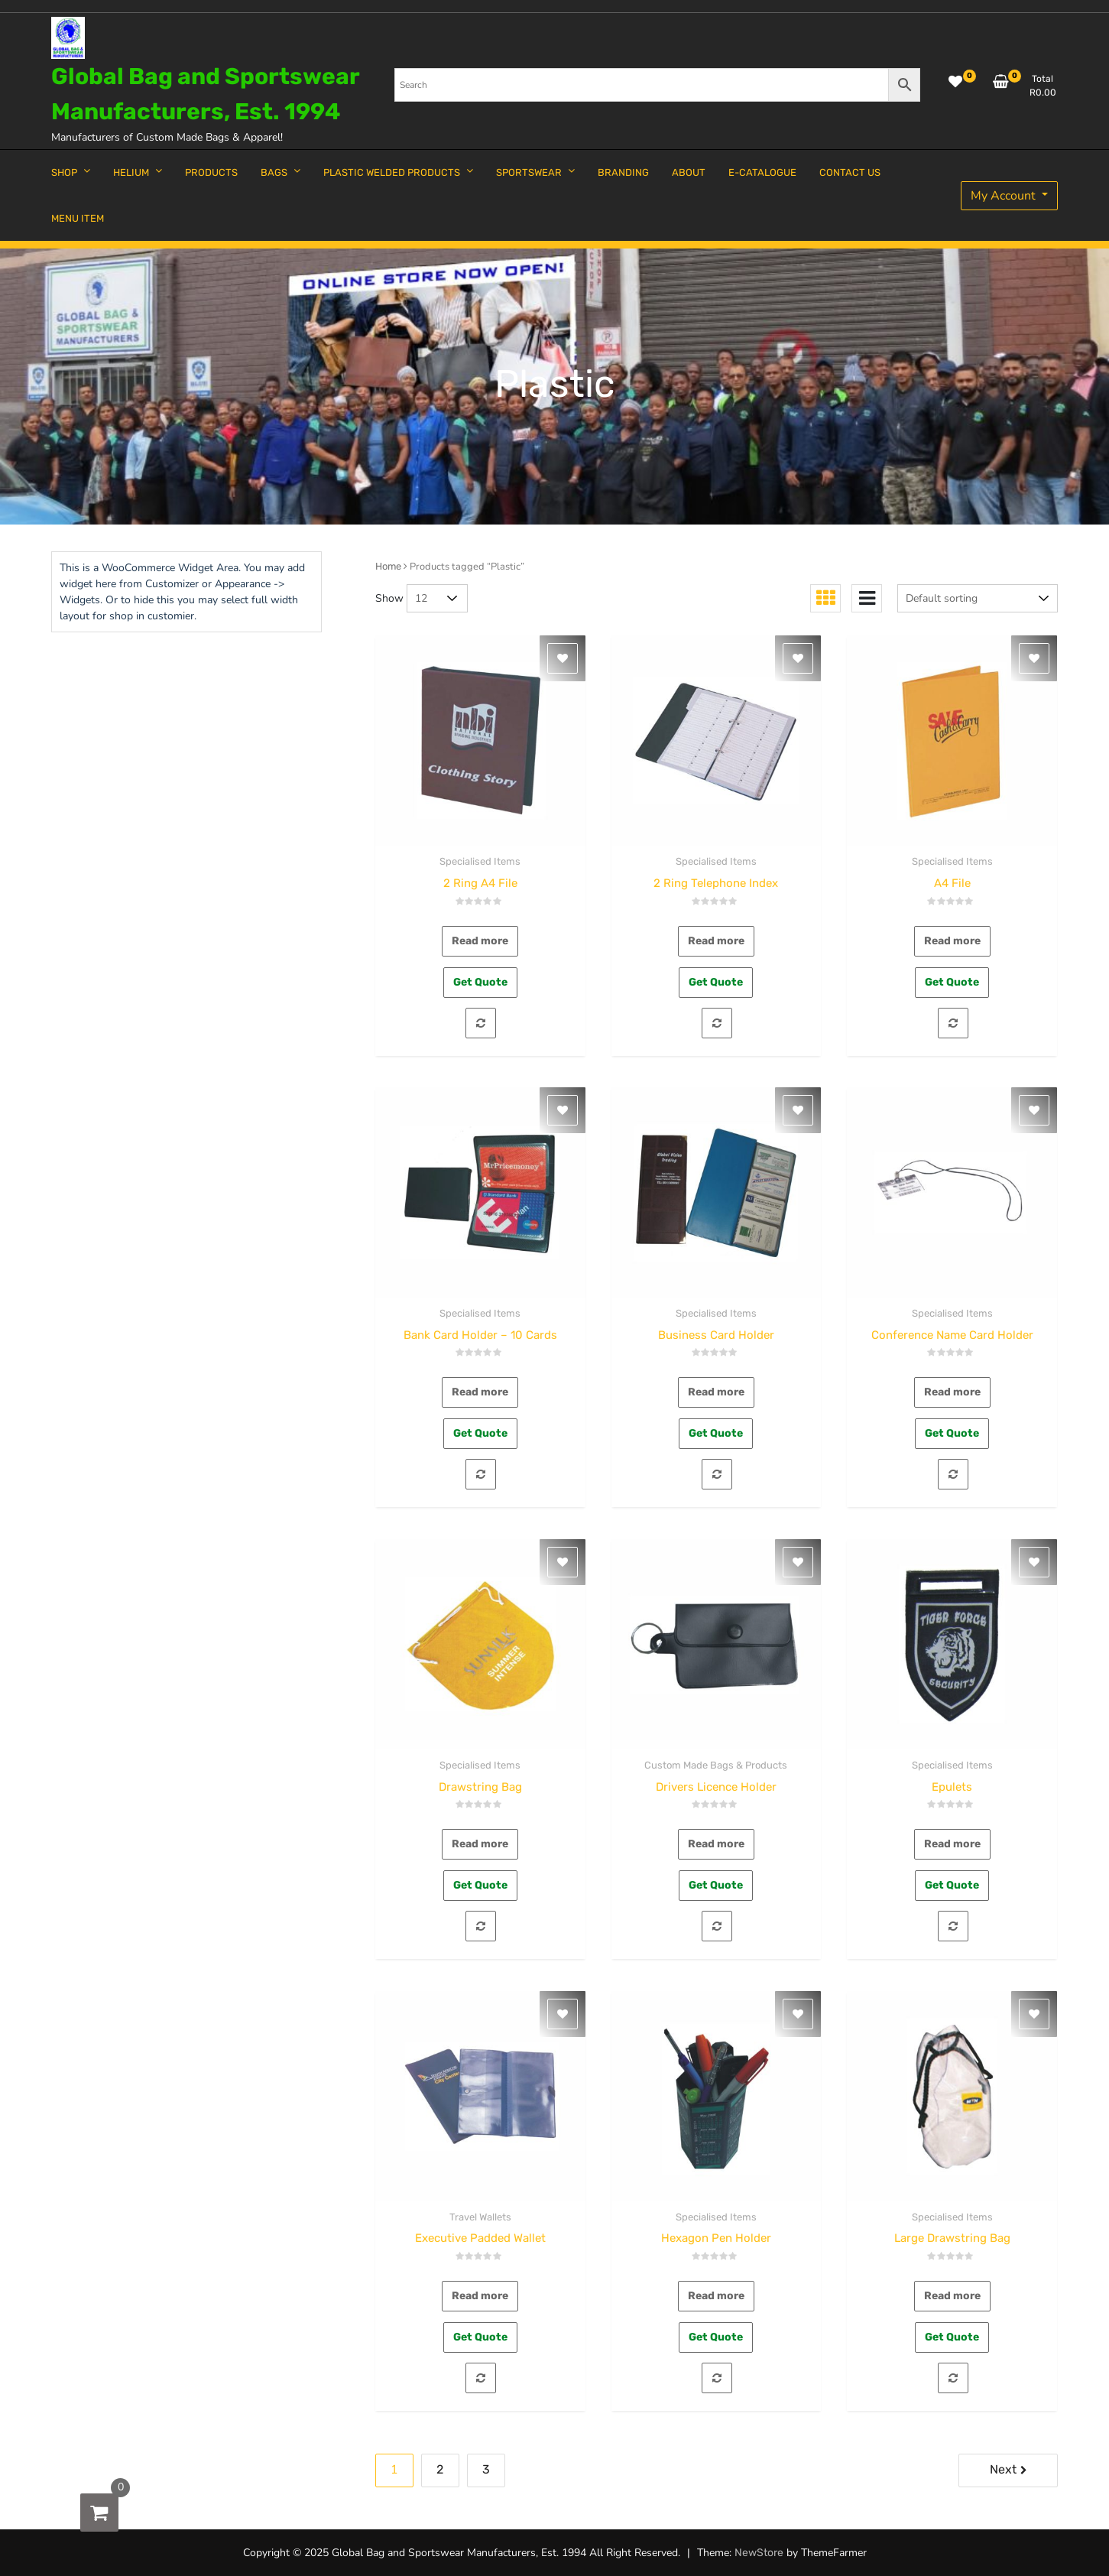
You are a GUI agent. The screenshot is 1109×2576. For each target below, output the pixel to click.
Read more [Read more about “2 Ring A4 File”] (480, 940)
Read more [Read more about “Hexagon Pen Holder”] (716, 2295)
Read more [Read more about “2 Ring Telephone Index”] (716, 940)
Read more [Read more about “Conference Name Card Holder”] (952, 1391)
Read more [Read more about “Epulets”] (952, 1843)
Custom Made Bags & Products (715, 1765)
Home (388, 566)
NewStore (758, 2552)
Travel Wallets (480, 2217)
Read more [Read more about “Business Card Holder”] (716, 1391)
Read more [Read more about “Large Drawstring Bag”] (952, 2295)
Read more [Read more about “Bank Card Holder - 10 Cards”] (480, 1391)
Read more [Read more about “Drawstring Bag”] (480, 1843)
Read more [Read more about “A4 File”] (952, 940)
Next (1003, 2469)
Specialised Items (479, 861)
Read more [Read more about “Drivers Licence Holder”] (716, 1843)
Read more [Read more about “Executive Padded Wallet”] (480, 2295)
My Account (1005, 195)
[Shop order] (977, 598)
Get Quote (480, 982)
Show (389, 598)
